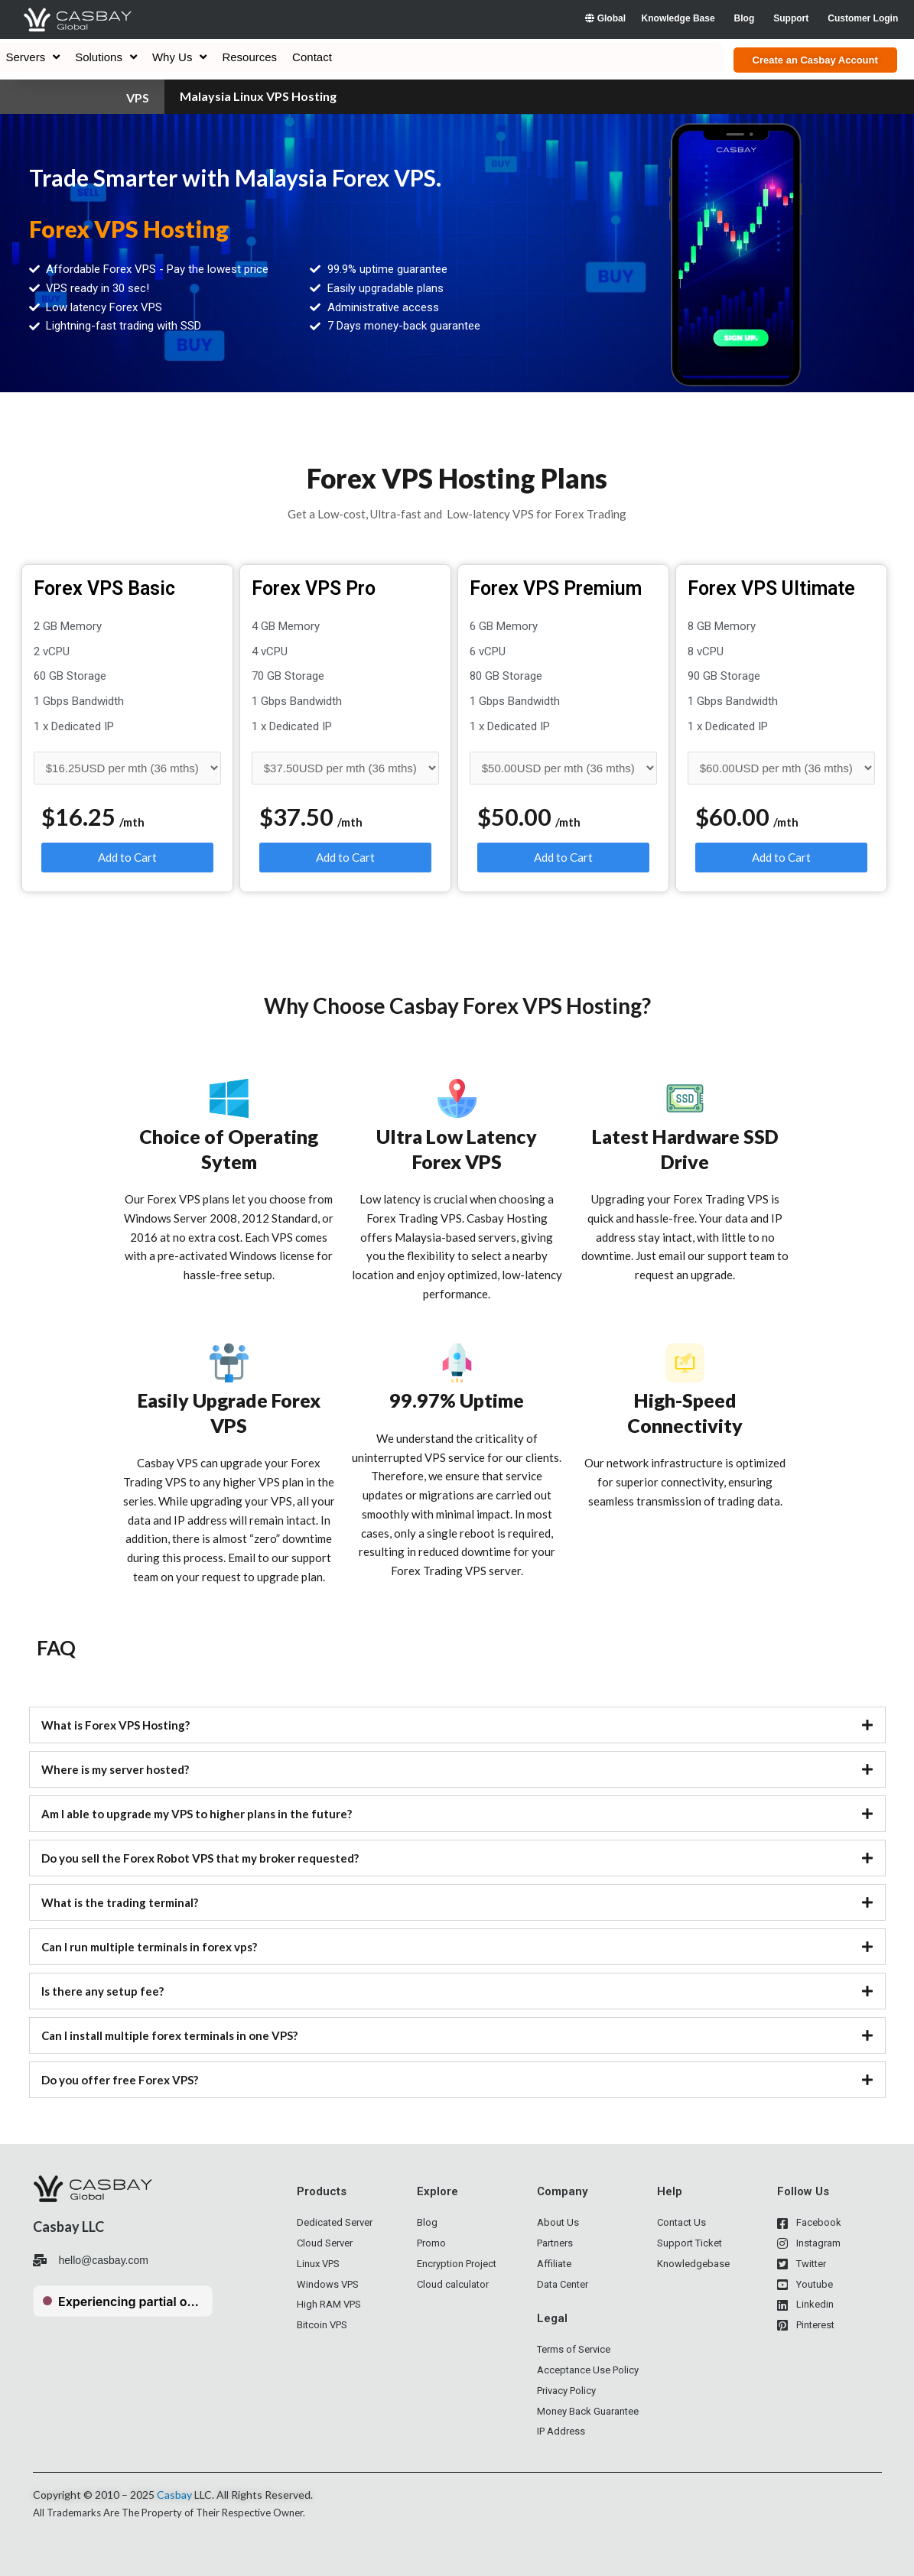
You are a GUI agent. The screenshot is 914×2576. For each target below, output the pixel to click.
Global (605, 18)
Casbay (174, 2494)
